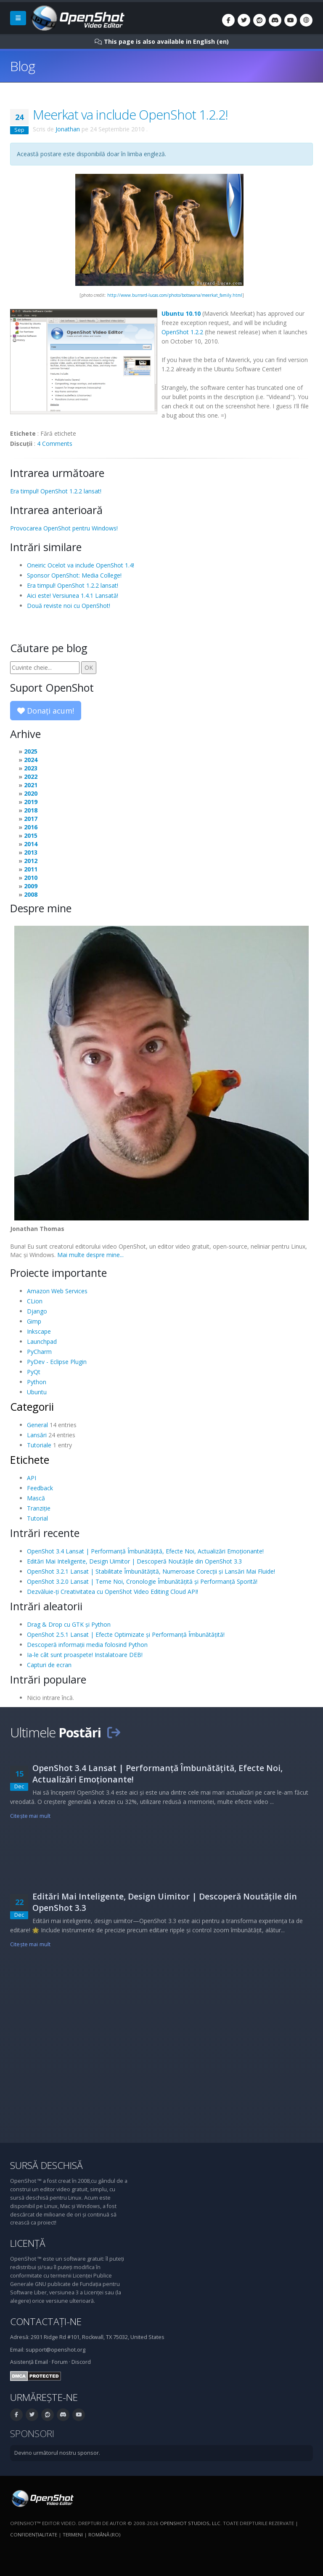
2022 (30, 777)
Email (41, 2362)
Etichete (29, 1459)
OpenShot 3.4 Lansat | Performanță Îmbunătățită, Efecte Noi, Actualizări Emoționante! (145, 1551)
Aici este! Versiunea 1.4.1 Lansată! (72, 595)
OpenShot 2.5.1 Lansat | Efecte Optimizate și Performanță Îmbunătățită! (126, 1634)
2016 (30, 827)
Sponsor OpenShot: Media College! (74, 575)
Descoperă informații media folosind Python (87, 1645)
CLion (34, 1301)
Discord (81, 2362)
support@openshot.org (55, 2349)
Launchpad (42, 1341)
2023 (30, 768)
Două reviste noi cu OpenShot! (68, 606)
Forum (60, 2362)
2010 (30, 878)
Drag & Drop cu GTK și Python (69, 1624)
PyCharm (39, 1352)
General (37, 1425)
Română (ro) (104, 2534)
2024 (30, 760)
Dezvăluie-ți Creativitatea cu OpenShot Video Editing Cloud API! (112, 1592)
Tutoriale (39, 1445)
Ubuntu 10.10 (181, 313)
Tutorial (37, 1518)
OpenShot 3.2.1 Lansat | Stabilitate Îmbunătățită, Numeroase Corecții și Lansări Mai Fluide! (151, 1571)
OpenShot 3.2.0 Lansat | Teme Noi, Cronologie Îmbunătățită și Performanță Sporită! (142, 1581)
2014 (30, 844)
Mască (36, 1498)
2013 (30, 852)
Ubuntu (37, 1392)
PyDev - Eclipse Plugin (57, 1362)
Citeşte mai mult (30, 1815)
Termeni (73, 2534)
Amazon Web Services (57, 1291)
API (31, 1478)
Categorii (32, 1406)
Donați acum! (45, 711)
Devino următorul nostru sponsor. (57, 2452)
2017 (30, 819)
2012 (30, 861)
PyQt (33, 1372)
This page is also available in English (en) (166, 41)
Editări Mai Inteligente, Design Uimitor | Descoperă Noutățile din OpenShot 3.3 (134, 1561)
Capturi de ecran (49, 1665)
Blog (22, 66)
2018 (30, 810)
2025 (30, 751)
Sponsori (32, 2433)
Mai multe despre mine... (90, 1255)
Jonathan (68, 129)
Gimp (34, 1321)
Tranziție (38, 1508)
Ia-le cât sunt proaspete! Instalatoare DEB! (85, 1655)
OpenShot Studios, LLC (190, 2523)
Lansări (37, 1435)
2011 (30, 869)
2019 (30, 802)
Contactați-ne (46, 2321)
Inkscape (39, 1331)
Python (36, 1382)
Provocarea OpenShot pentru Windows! (64, 528)
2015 (30, 835)
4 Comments (54, 444)
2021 (30, 785)
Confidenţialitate (33, 2534)
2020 (30, 793)
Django (37, 1311)
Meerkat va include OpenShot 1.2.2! (130, 114)
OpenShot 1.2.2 (182, 332)
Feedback (40, 1488)
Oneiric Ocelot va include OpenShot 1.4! (80, 565)
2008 (30, 894)
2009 (30, 886)
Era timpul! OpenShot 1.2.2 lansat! (55, 491)
